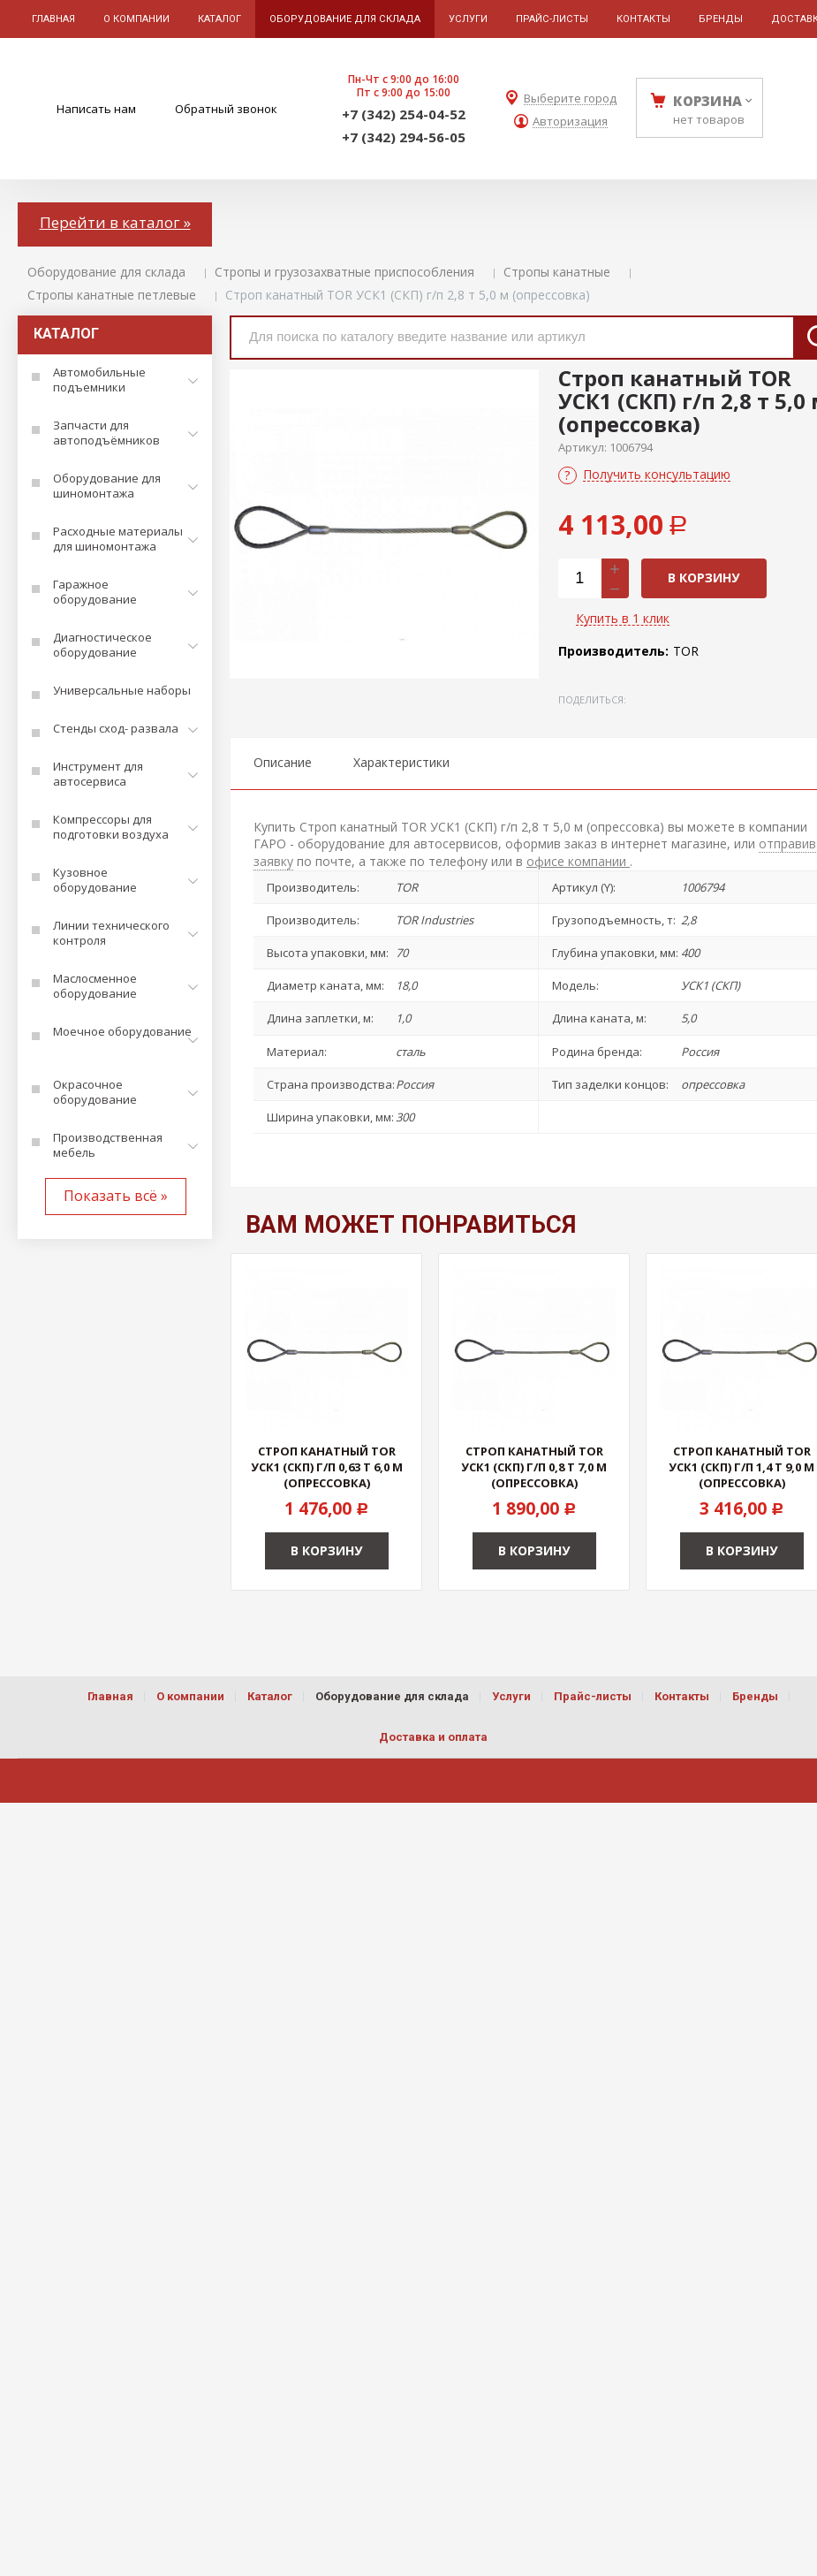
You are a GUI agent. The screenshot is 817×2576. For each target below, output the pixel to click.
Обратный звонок (226, 109)
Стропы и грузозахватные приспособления (344, 271)
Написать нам (96, 109)
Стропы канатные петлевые (111, 294)
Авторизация (570, 121)
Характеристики (401, 762)
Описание (282, 762)
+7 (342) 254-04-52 (403, 114)
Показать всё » (116, 1195)
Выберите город (570, 98)
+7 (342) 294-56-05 (403, 137)
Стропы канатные (556, 271)
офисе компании (578, 861)
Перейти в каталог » (115, 222)
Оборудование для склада (106, 271)
